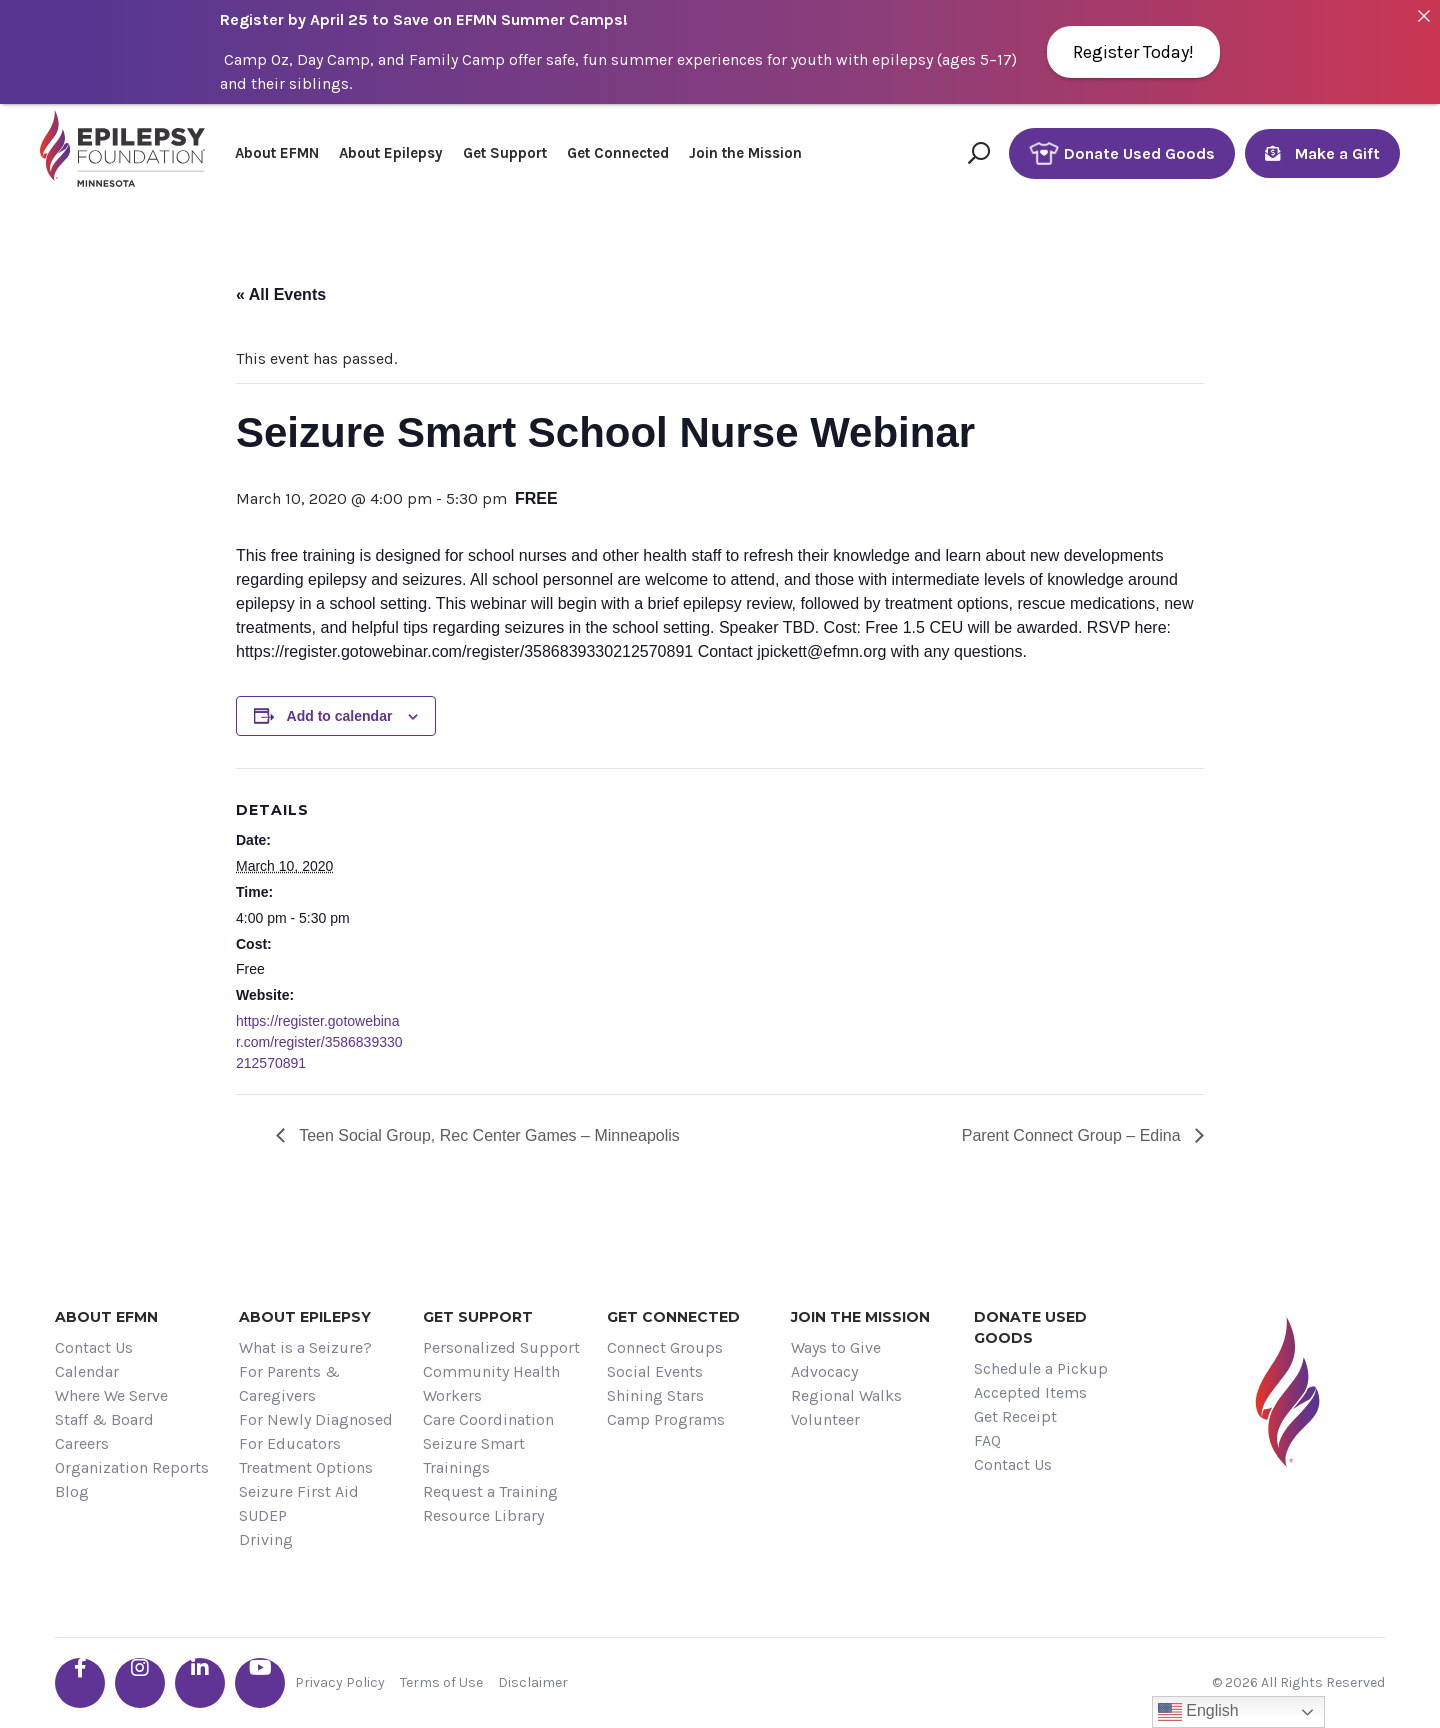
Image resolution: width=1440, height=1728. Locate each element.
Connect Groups (665, 1347)
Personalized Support (501, 1347)
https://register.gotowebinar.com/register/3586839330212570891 (319, 1042)
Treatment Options (306, 1467)
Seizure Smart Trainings (474, 1455)
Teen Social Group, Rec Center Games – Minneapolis (487, 1135)
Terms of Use (441, 1682)
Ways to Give (836, 1347)
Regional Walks (846, 1395)
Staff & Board (104, 1419)
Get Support (505, 153)
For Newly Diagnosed (316, 1419)
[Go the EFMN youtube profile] (260, 1683)
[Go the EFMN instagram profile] (140, 1683)
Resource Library (483, 1515)
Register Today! (1133, 52)
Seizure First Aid (299, 1491)
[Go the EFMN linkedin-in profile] (200, 1683)
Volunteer (825, 1419)
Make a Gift (1322, 153)
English (1198, 1712)
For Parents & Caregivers (289, 1383)
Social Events (655, 1371)
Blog (72, 1491)
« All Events (281, 294)
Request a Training (490, 1491)
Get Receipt (1015, 1416)
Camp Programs (666, 1419)
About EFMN (277, 153)
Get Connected (618, 153)
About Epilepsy (391, 153)
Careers (82, 1443)
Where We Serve (111, 1395)
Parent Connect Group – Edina (1073, 1135)
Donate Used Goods (1122, 153)
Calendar (87, 1371)
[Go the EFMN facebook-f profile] (80, 1683)
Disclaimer (533, 1682)
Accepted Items (1030, 1392)
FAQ (987, 1440)
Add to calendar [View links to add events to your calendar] (340, 716)
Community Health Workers (491, 1383)
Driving (266, 1539)
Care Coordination (488, 1419)
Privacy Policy (340, 1682)
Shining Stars (655, 1395)
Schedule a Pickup (1041, 1368)
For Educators (290, 1443)
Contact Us (94, 1347)
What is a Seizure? (305, 1347)
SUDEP (263, 1515)
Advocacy (824, 1371)
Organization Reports (132, 1467)
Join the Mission (745, 153)
